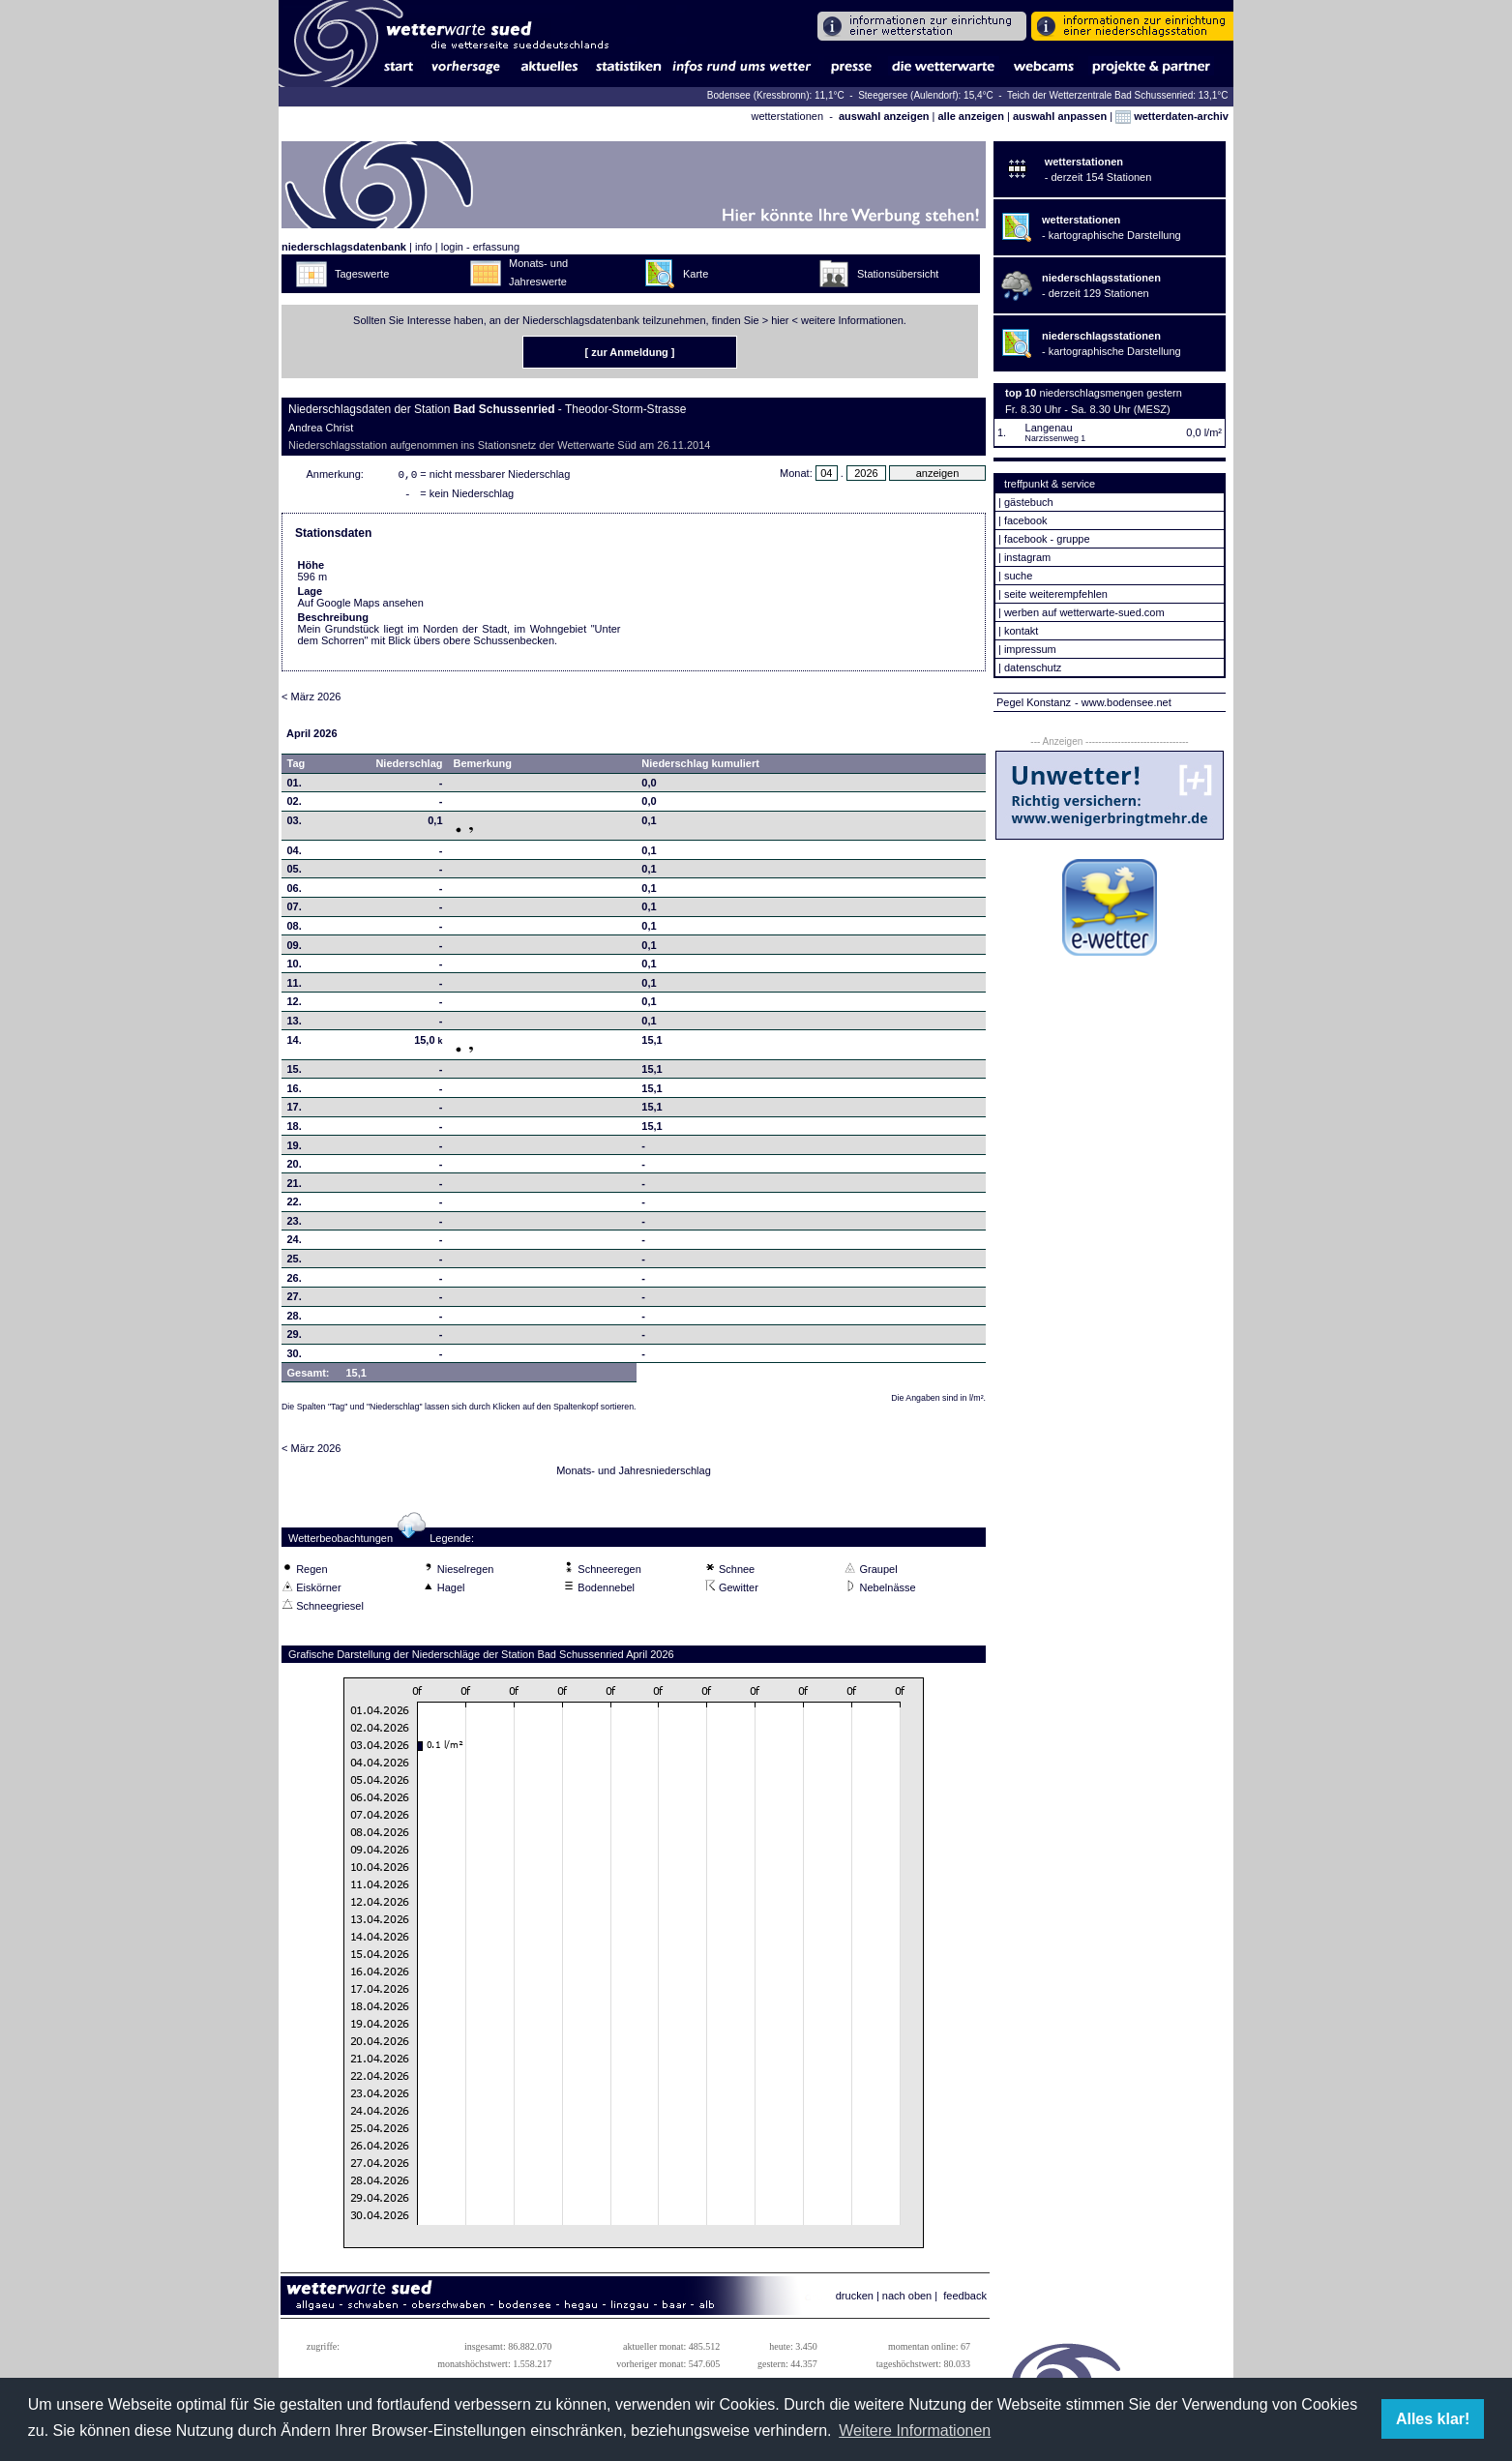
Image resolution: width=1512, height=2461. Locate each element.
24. (294, 1243)
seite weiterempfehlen (1056, 594)
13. (294, 1024)
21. (294, 1187)
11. (294, 987)
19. (294, 1149)
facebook (1026, 520)
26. (294, 1282)
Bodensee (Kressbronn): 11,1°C (777, 95)
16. (294, 1092)
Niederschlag (408, 767)
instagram (1027, 557)
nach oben (907, 2299)
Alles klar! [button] (1432, 2419)
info (423, 246)
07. (294, 910)
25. (294, 1262)
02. (294, 805)
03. (294, 824)
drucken (855, 2299)
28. (294, 1319)
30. (294, 1357)
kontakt (1021, 631)
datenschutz (1032, 667)
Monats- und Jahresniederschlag (633, 1474)
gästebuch (1028, 502)
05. (294, 872)
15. (294, 1073)
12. (294, 1005)
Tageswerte (362, 274)
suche (1018, 575)
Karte (695, 274)
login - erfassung (480, 246)
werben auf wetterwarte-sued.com (1084, 612)
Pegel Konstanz (1033, 702)
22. (294, 1205)
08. (294, 929)
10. (294, 967)
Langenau (1049, 427)
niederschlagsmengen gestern (1111, 393)
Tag (296, 767)
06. (294, 892)
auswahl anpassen (1060, 116)
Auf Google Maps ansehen (361, 606)
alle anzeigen (970, 116)
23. (294, 1224)
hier (779, 320)
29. (294, 1338)
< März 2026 (311, 700)
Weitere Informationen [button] (915, 2430)
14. (294, 1044)
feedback (965, 2299)
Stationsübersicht (897, 274)
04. (294, 854)
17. (294, 1110)
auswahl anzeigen (884, 116)
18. (294, 1130)
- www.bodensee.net (1123, 702)
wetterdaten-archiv (1172, 116)
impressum (1030, 649)
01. (294, 786)
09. (294, 949)
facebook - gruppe (1047, 539)
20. (294, 1167)
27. (294, 1300)
